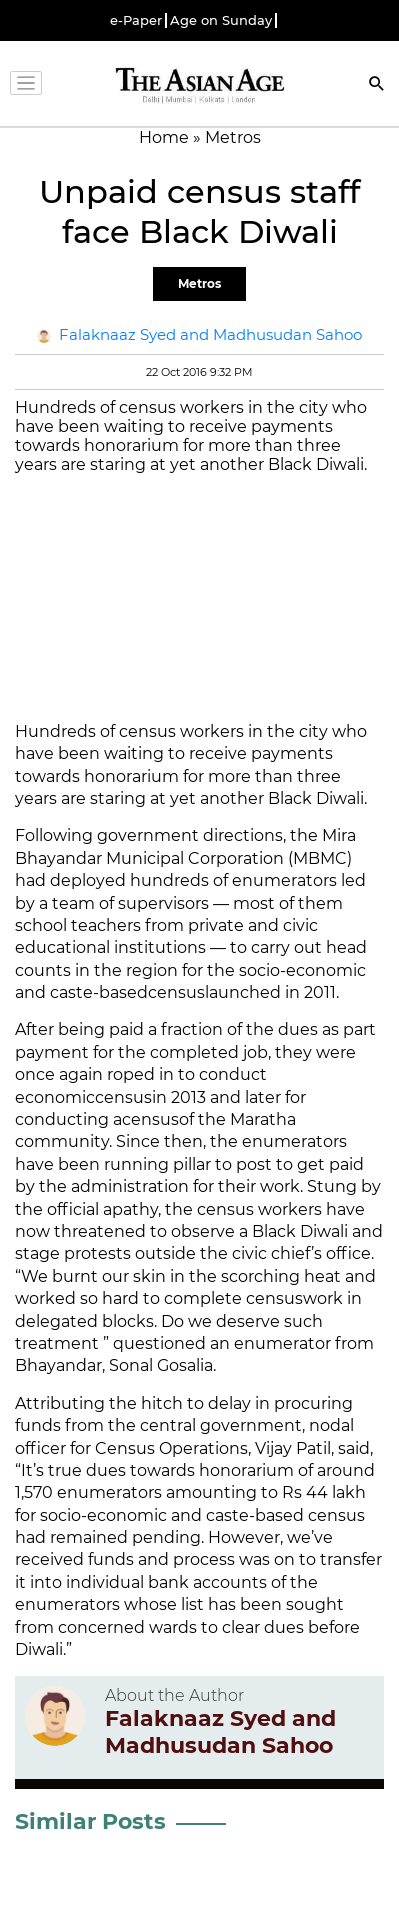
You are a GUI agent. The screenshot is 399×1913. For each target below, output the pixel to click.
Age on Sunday (221, 20)
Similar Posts (90, 1821)
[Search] (377, 85)
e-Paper (136, 20)
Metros (199, 283)
